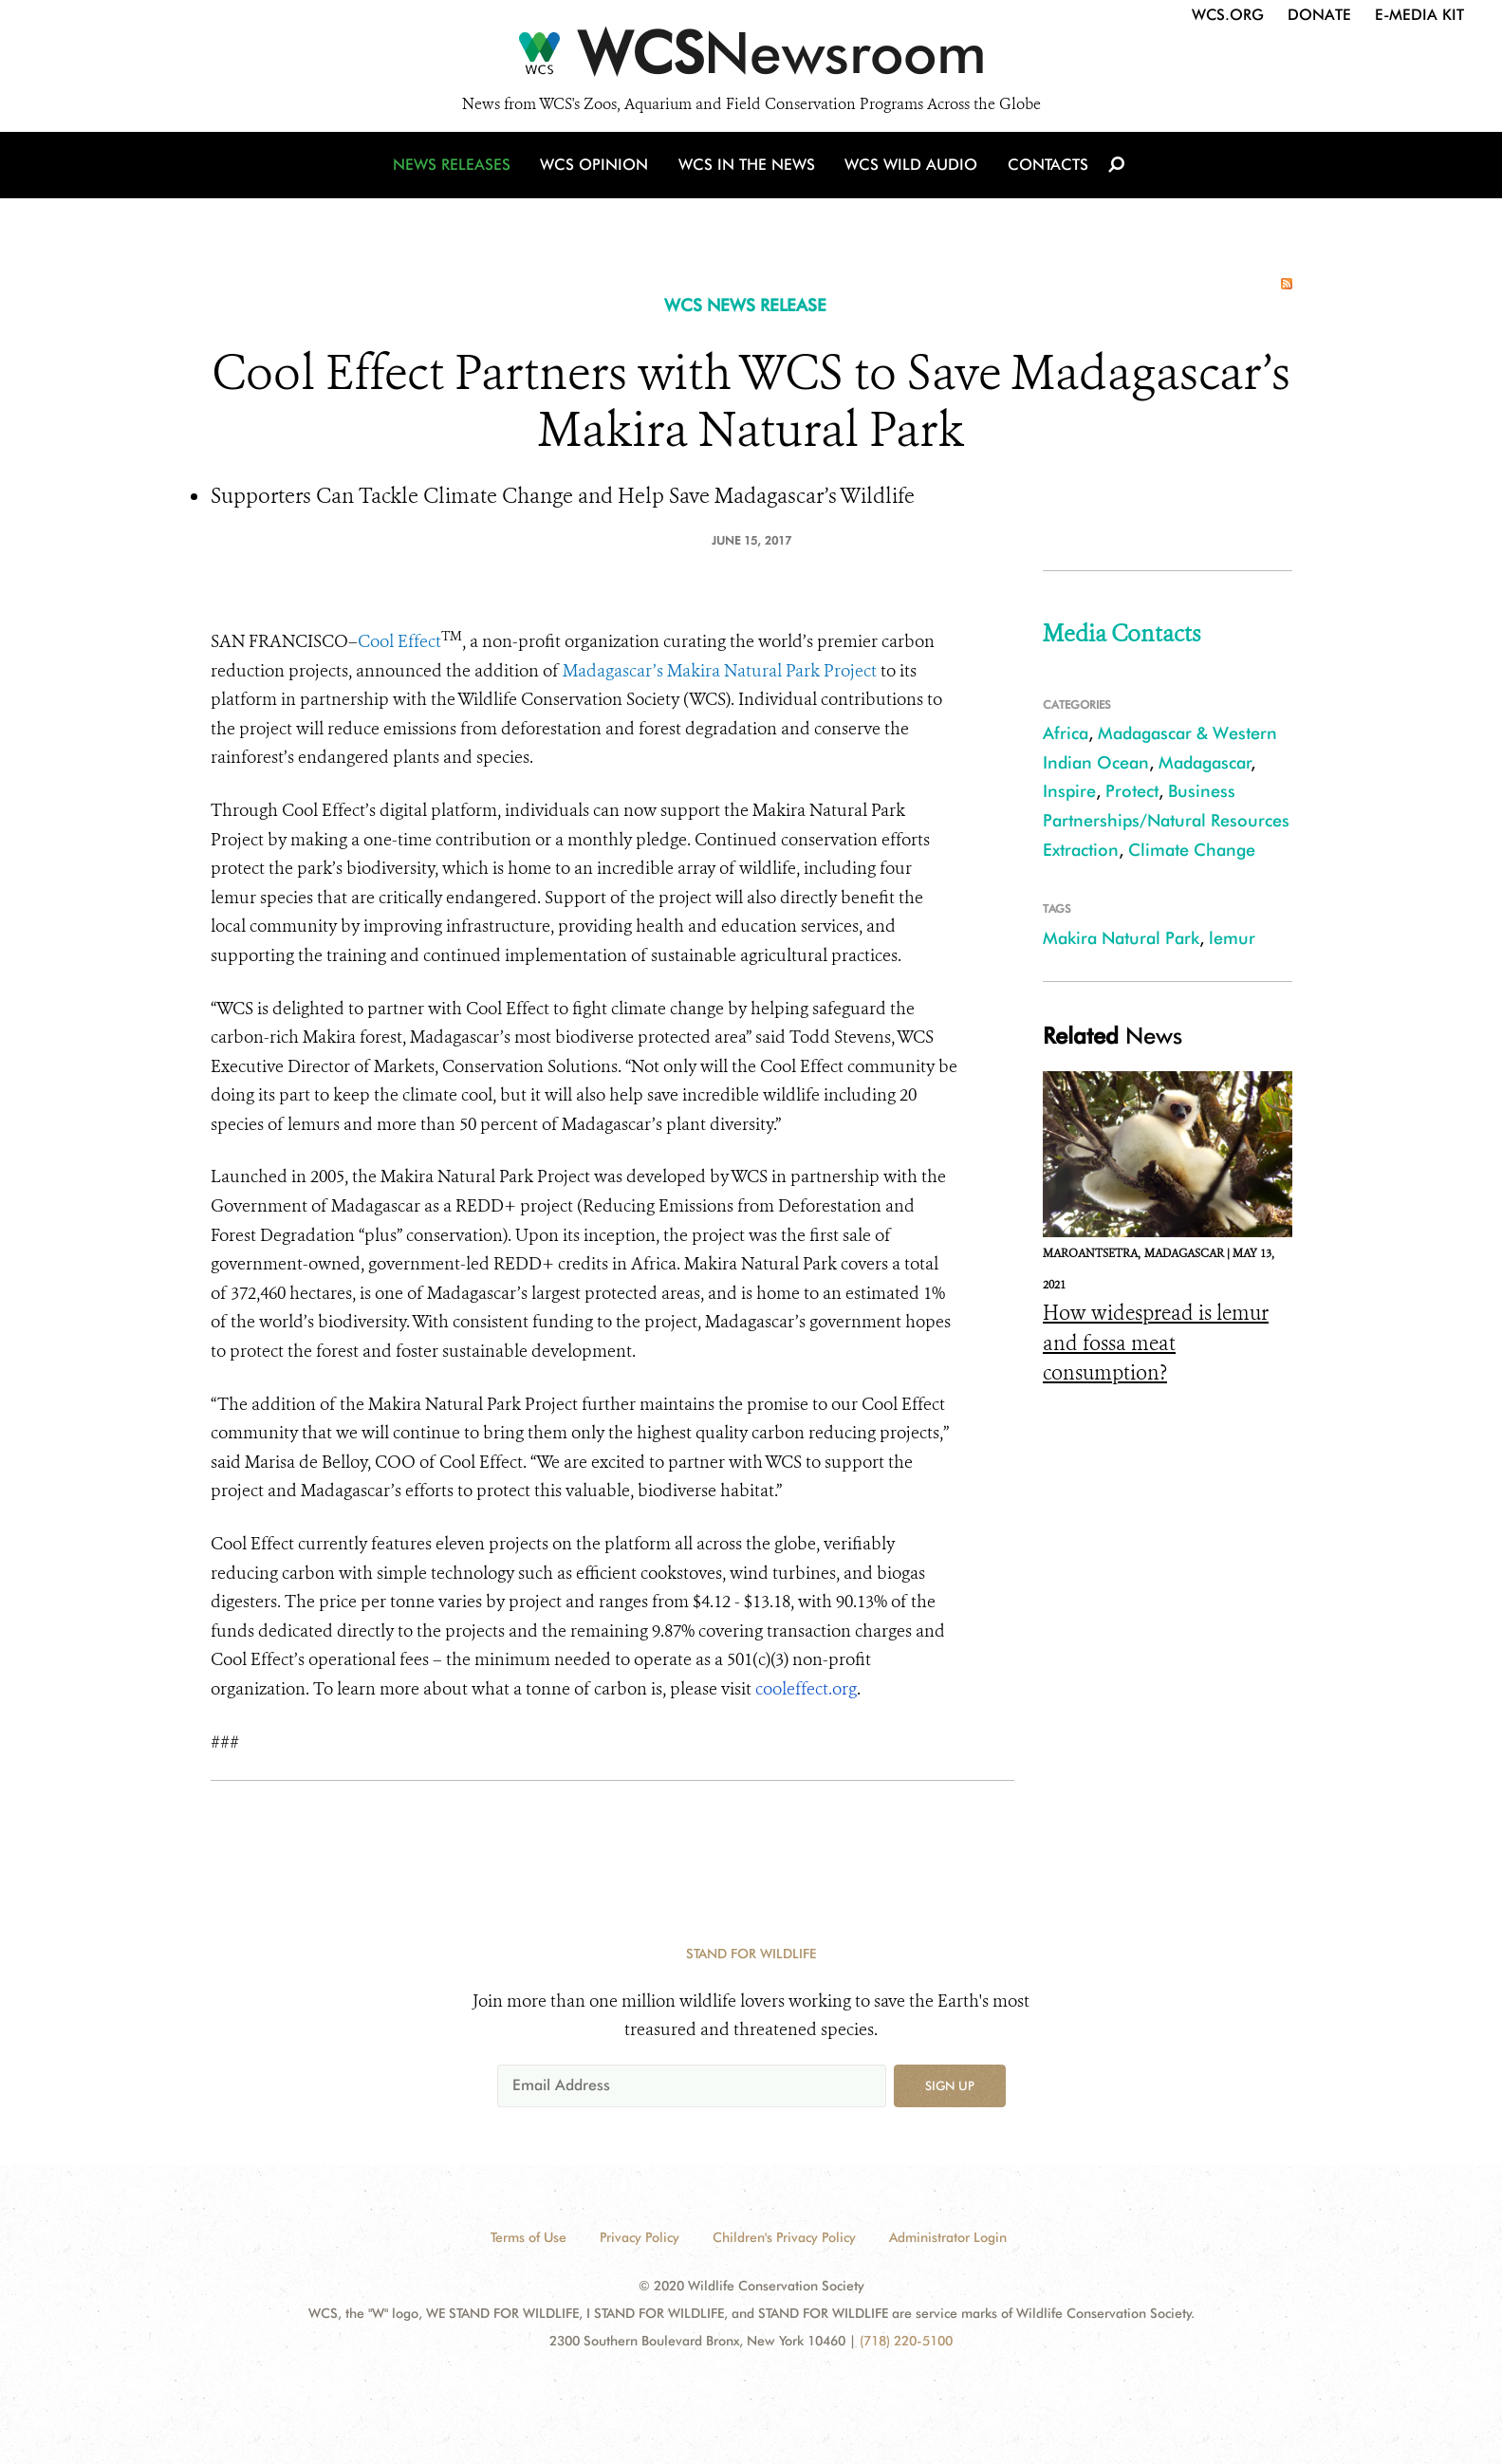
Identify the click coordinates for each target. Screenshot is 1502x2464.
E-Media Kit (1419, 15)
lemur (1232, 938)
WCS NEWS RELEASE (745, 305)
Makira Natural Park (1121, 938)
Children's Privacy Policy (784, 2237)
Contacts (1044, 173)
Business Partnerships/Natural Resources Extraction (1166, 820)
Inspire (1069, 791)
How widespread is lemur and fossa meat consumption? (1156, 1343)
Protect (1132, 791)
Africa (1065, 733)
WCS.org (1228, 15)
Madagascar (1205, 762)
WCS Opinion (598, 173)
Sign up (949, 2085)
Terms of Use (528, 2237)
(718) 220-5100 (906, 2340)
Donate (1319, 15)
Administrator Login (948, 2237)
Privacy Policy (639, 2237)
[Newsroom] (751, 59)
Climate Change (1191, 850)
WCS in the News (748, 173)
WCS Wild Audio (910, 173)
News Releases (457, 173)
